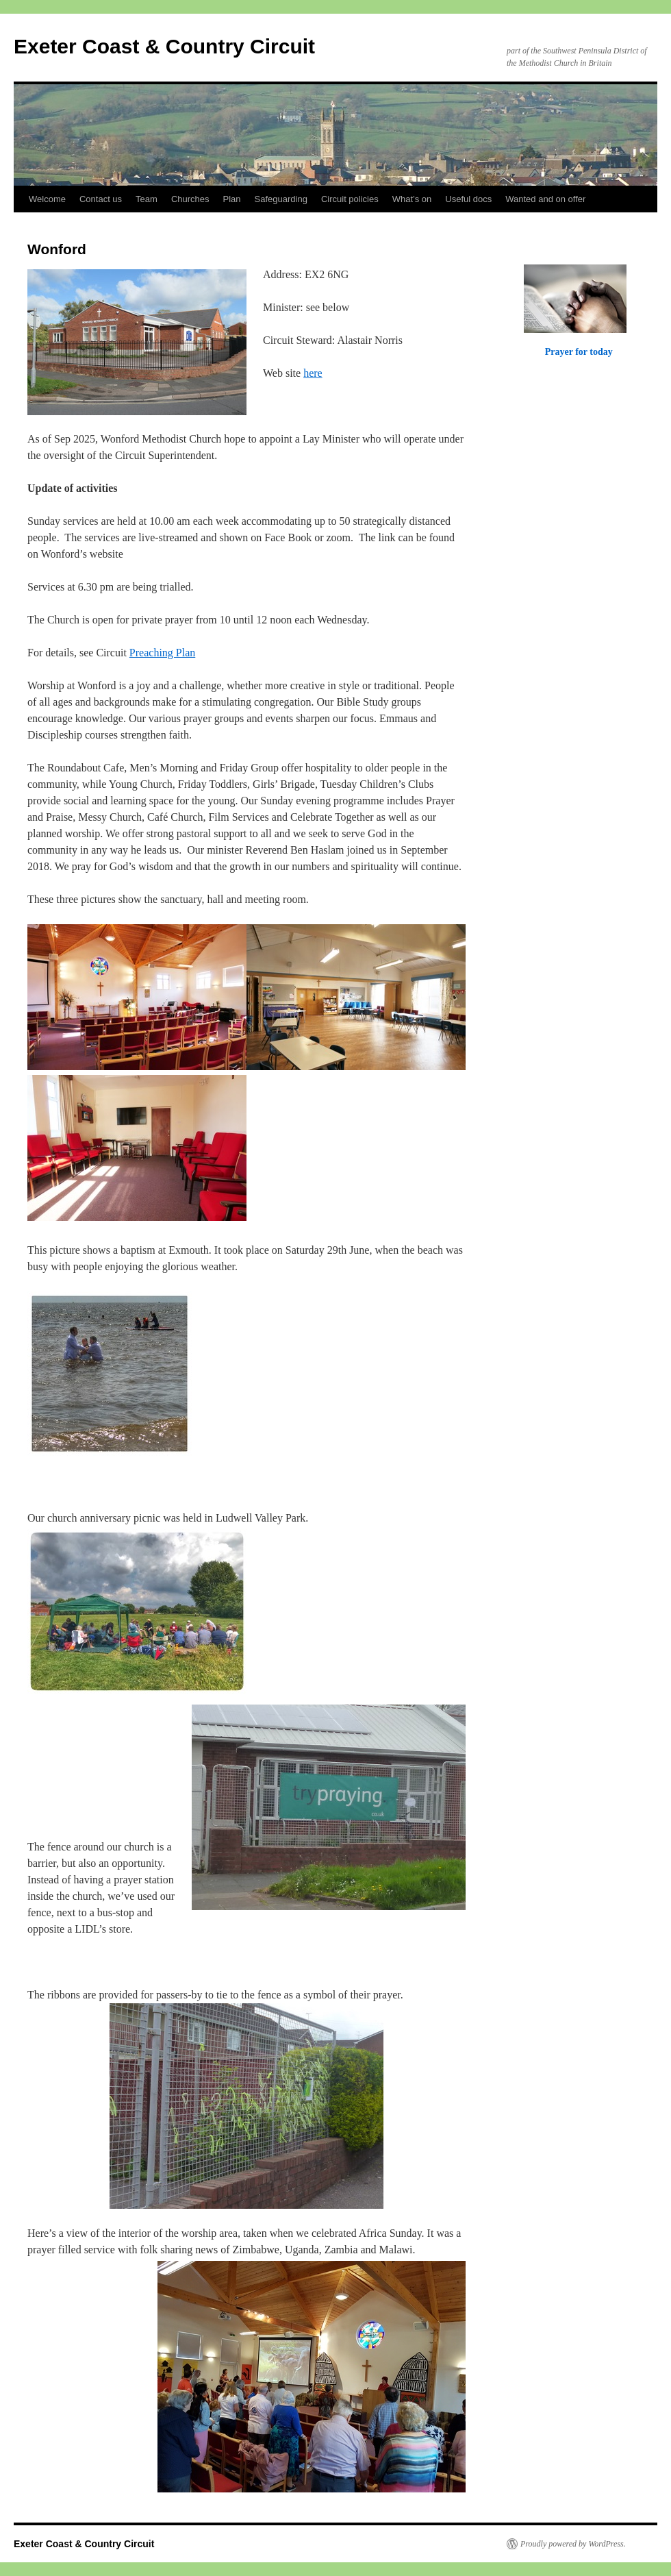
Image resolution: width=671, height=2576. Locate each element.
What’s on (412, 199)
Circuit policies (350, 199)
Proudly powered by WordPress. (573, 2544)
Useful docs (468, 199)
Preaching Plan (162, 652)
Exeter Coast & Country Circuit (164, 46)
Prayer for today (579, 351)
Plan (232, 199)
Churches (190, 199)
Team (146, 199)
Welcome (47, 199)
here (312, 373)
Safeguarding (281, 199)
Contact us (100, 199)
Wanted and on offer (545, 199)
